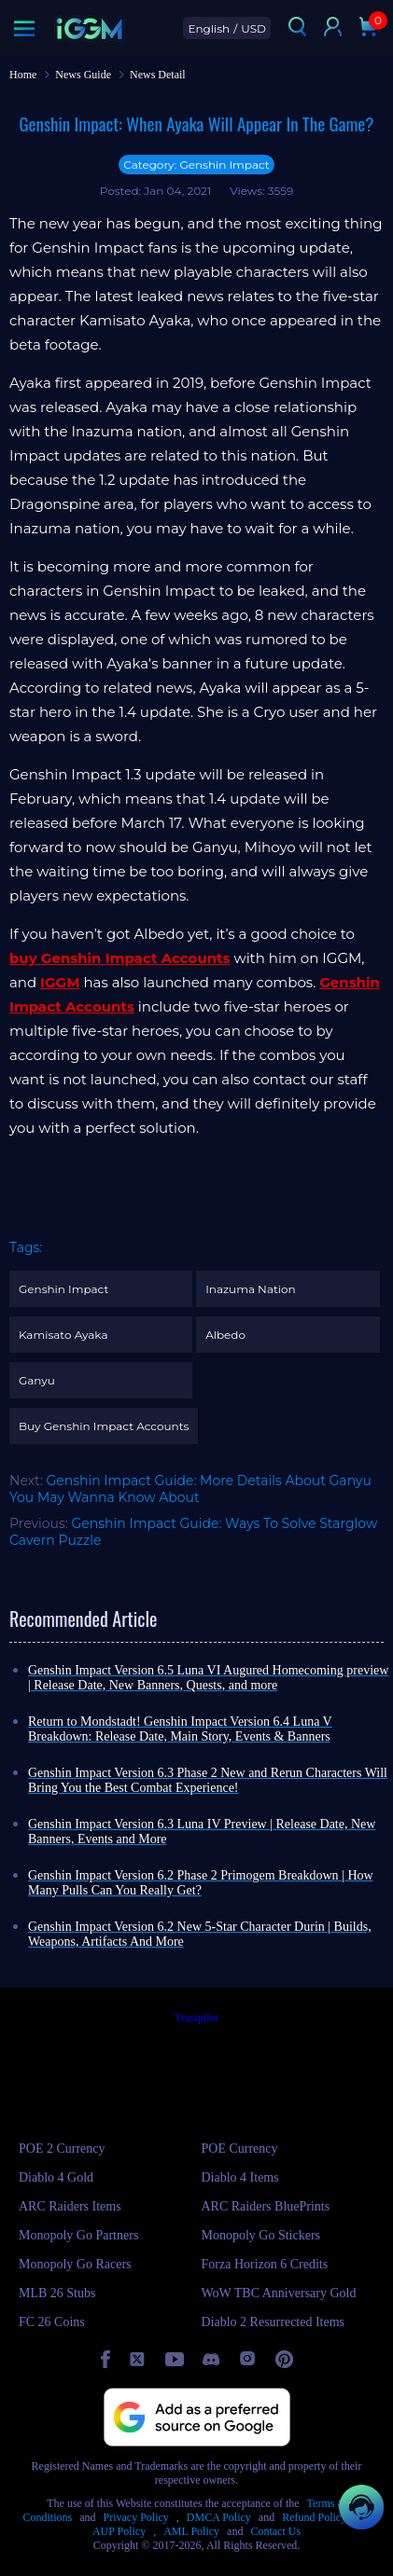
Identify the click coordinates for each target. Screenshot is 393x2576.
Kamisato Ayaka (63, 1335)
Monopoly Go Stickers (261, 2235)
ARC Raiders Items (70, 2206)
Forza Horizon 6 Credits (265, 2264)
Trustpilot (196, 2017)
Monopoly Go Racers (75, 2264)
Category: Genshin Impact (196, 165)
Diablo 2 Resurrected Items (273, 2322)
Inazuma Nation (250, 1289)
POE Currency (240, 2149)
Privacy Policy (136, 2517)
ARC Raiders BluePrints (266, 2206)
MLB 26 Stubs (57, 2293)
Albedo (225, 1335)
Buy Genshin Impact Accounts (104, 1426)
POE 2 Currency (62, 2149)
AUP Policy (119, 2531)
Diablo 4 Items (240, 2177)
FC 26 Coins (52, 2322)
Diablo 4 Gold (56, 2177)
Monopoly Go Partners (78, 2235)
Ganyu (37, 1380)
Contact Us (275, 2531)
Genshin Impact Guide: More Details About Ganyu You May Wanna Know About (190, 1489)
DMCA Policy (219, 2517)
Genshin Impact (63, 1289)
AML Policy (191, 2531)
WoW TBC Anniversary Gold (279, 2293)
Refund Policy (314, 2517)
